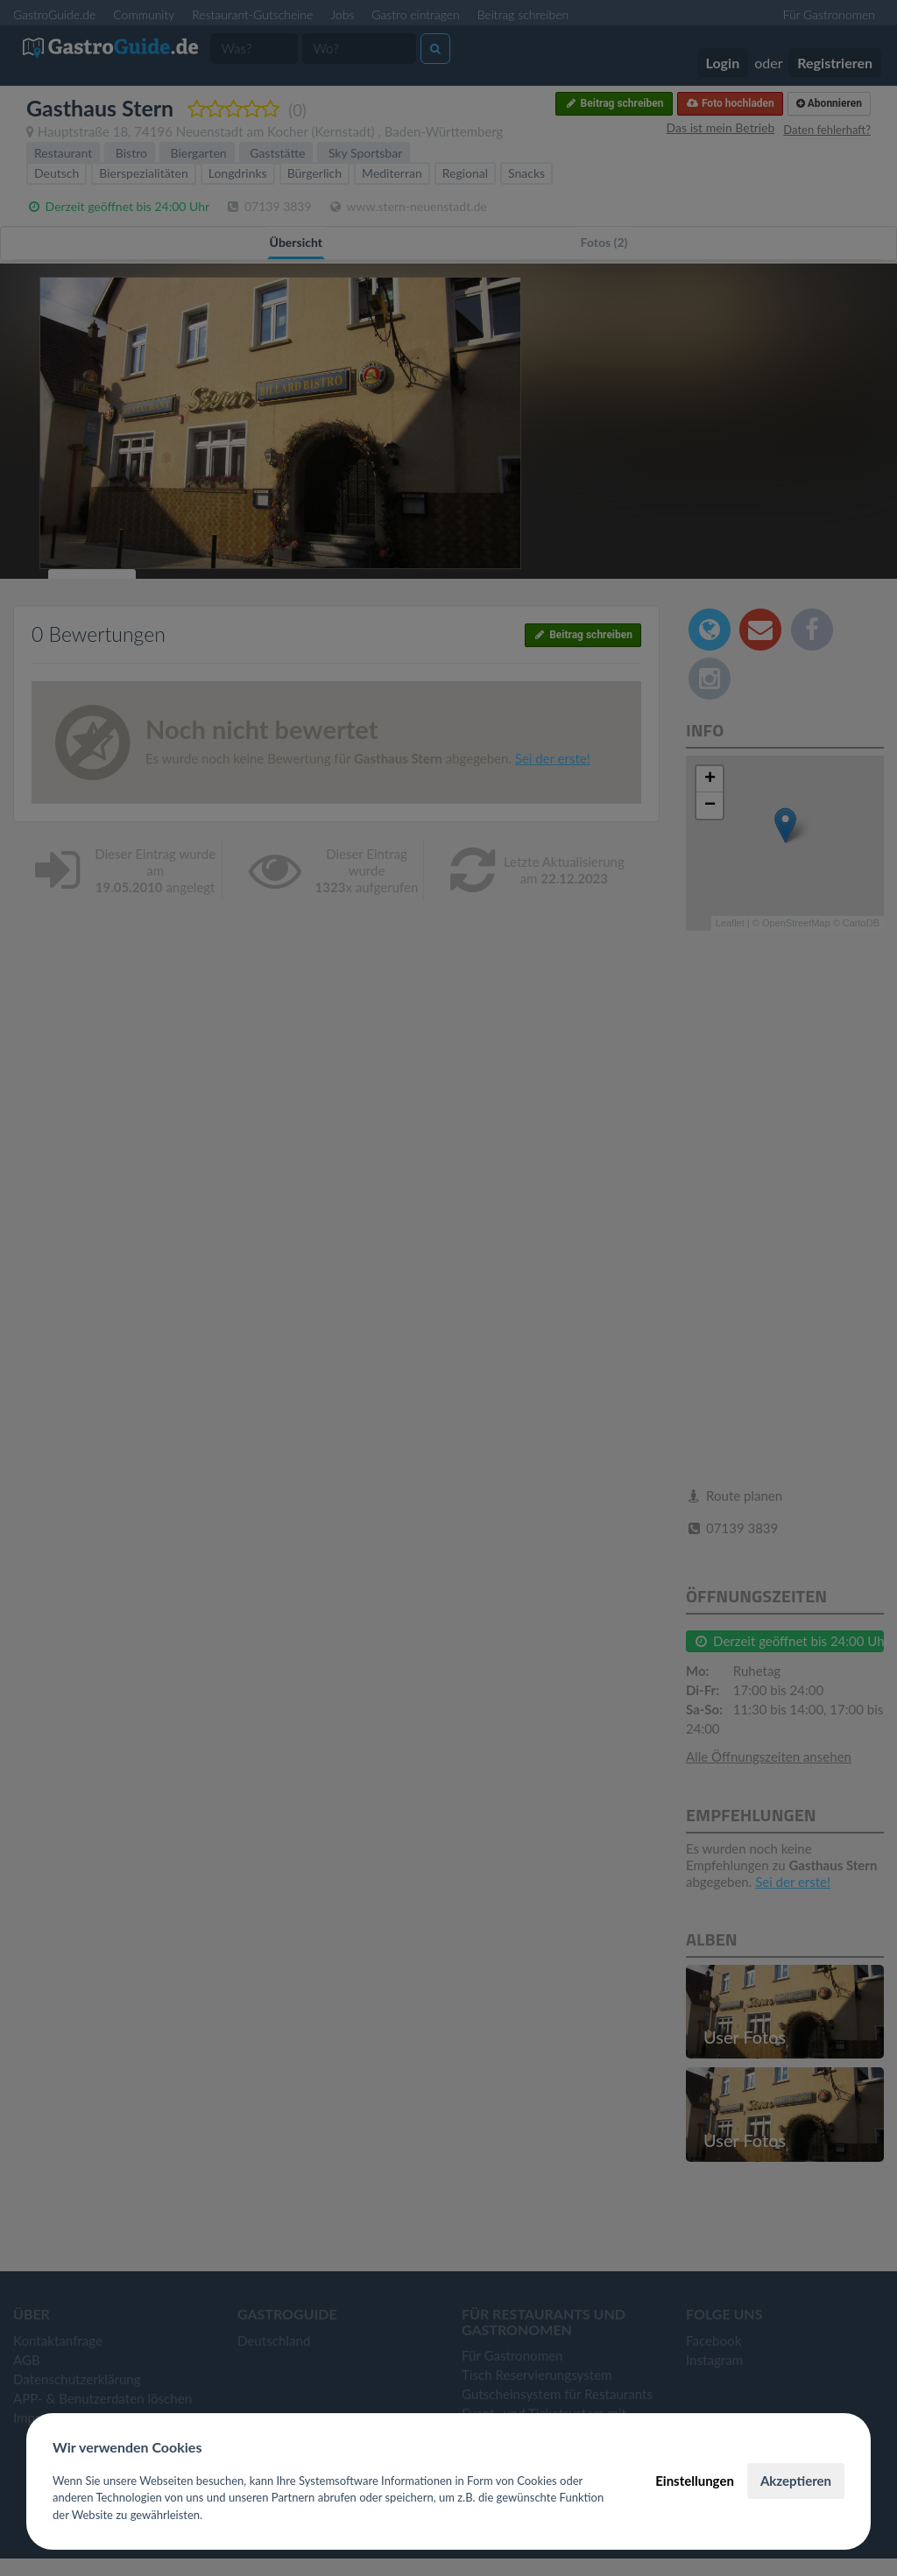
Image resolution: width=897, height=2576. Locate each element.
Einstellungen (694, 2480)
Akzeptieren (795, 2480)
